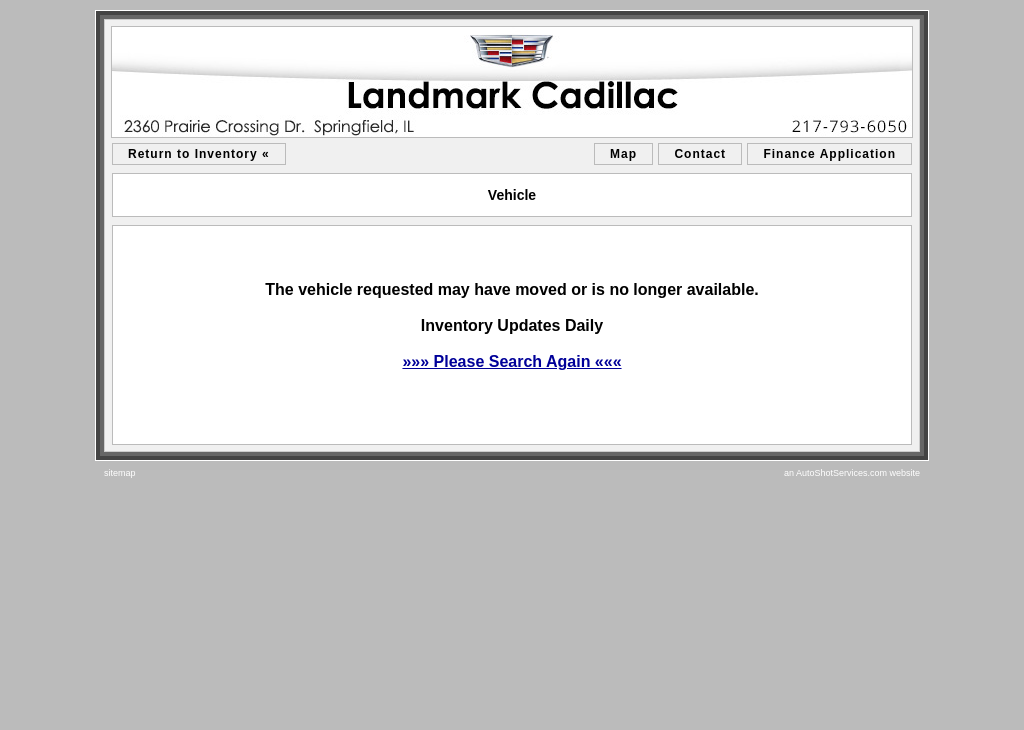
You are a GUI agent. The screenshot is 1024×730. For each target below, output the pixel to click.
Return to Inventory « (199, 154)
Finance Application (829, 154)
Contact (700, 154)
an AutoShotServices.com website (852, 473)
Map (623, 154)
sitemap (120, 473)
